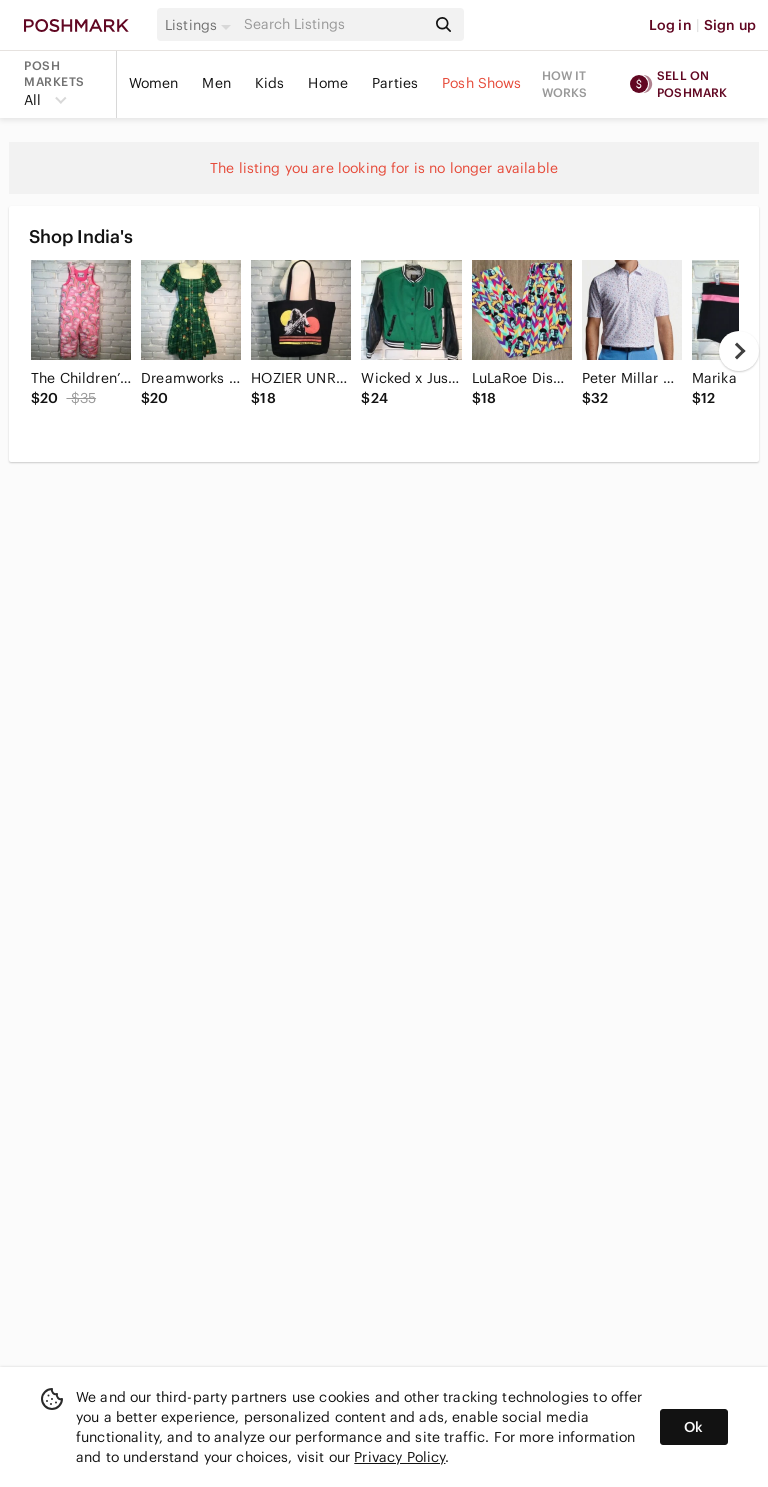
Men (216, 83)
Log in (670, 25)
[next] (739, 351)
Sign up (730, 25)
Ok (693, 1427)
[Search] (333, 24)
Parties (395, 83)
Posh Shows (482, 83)
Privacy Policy (399, 1457)
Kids (270, 83)
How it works (565, 84)
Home (328, 83)
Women (154, 83)
